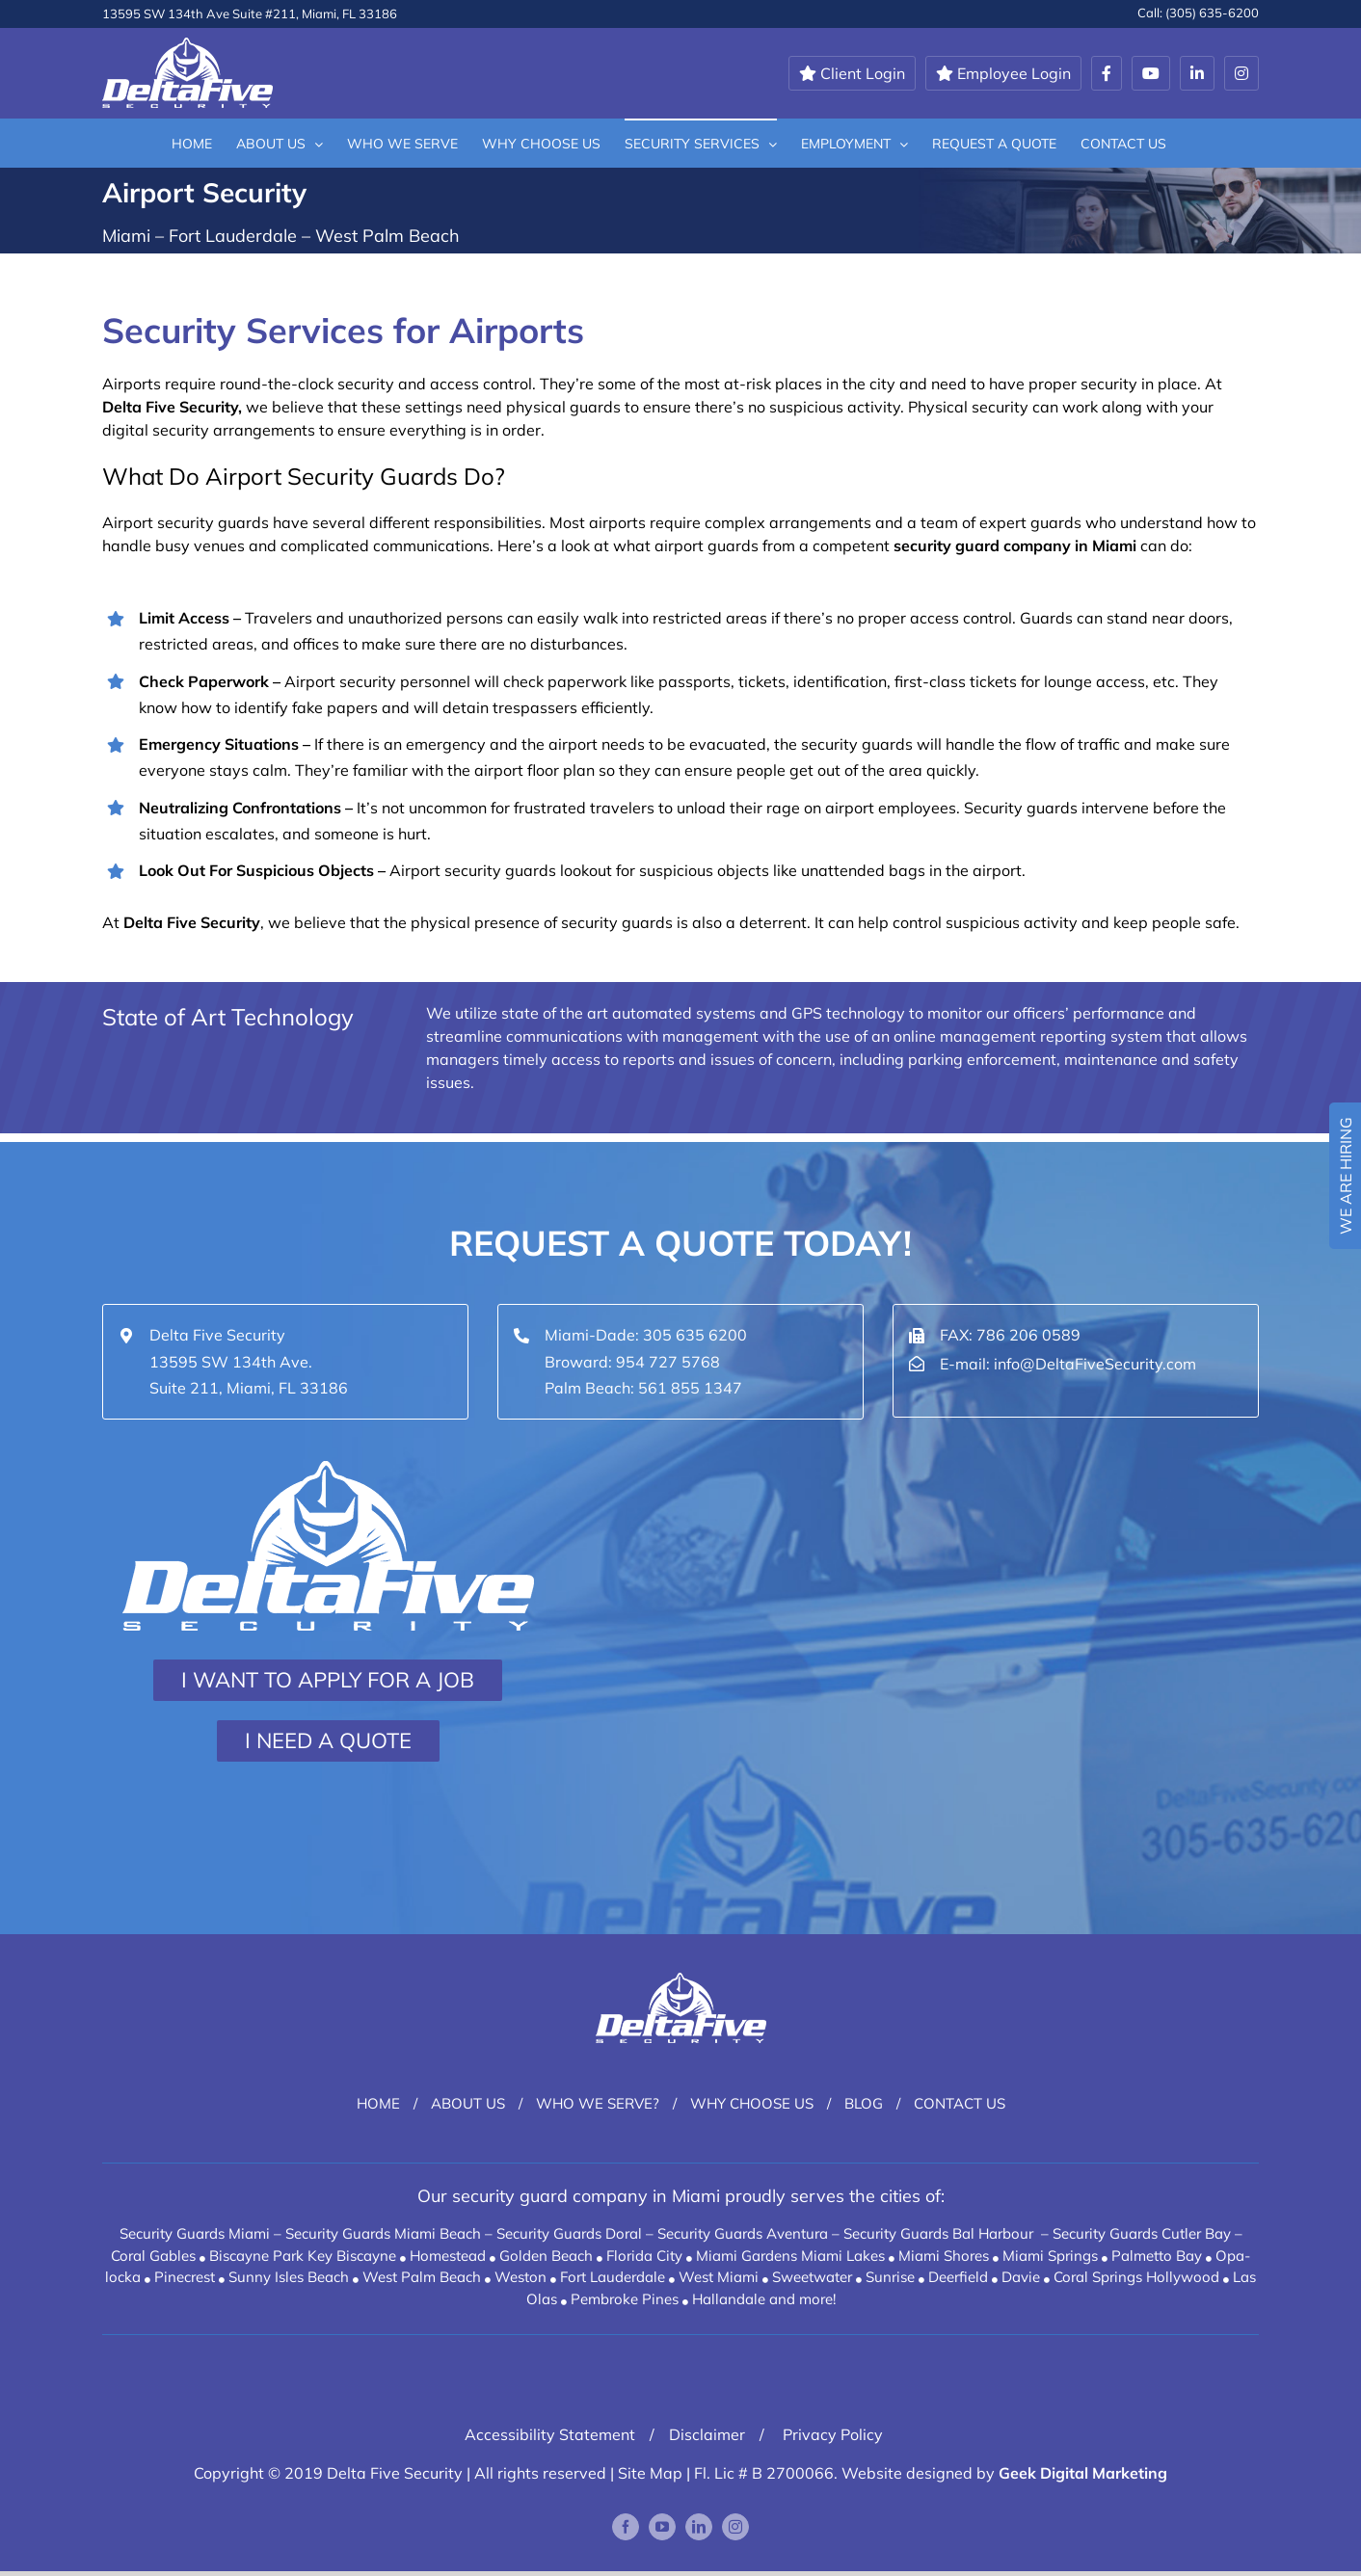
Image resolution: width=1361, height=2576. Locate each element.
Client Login (852, 73)
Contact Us (959, 2103)
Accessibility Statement (550, 2434)
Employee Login (1003, 73)
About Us (468, 2103)
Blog (863, 2103)
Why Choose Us (752, 2103)
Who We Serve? (597, 2103)
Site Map (650, 2473)
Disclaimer (707, 2434)
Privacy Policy (831, 2434)
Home (378, 2103)
